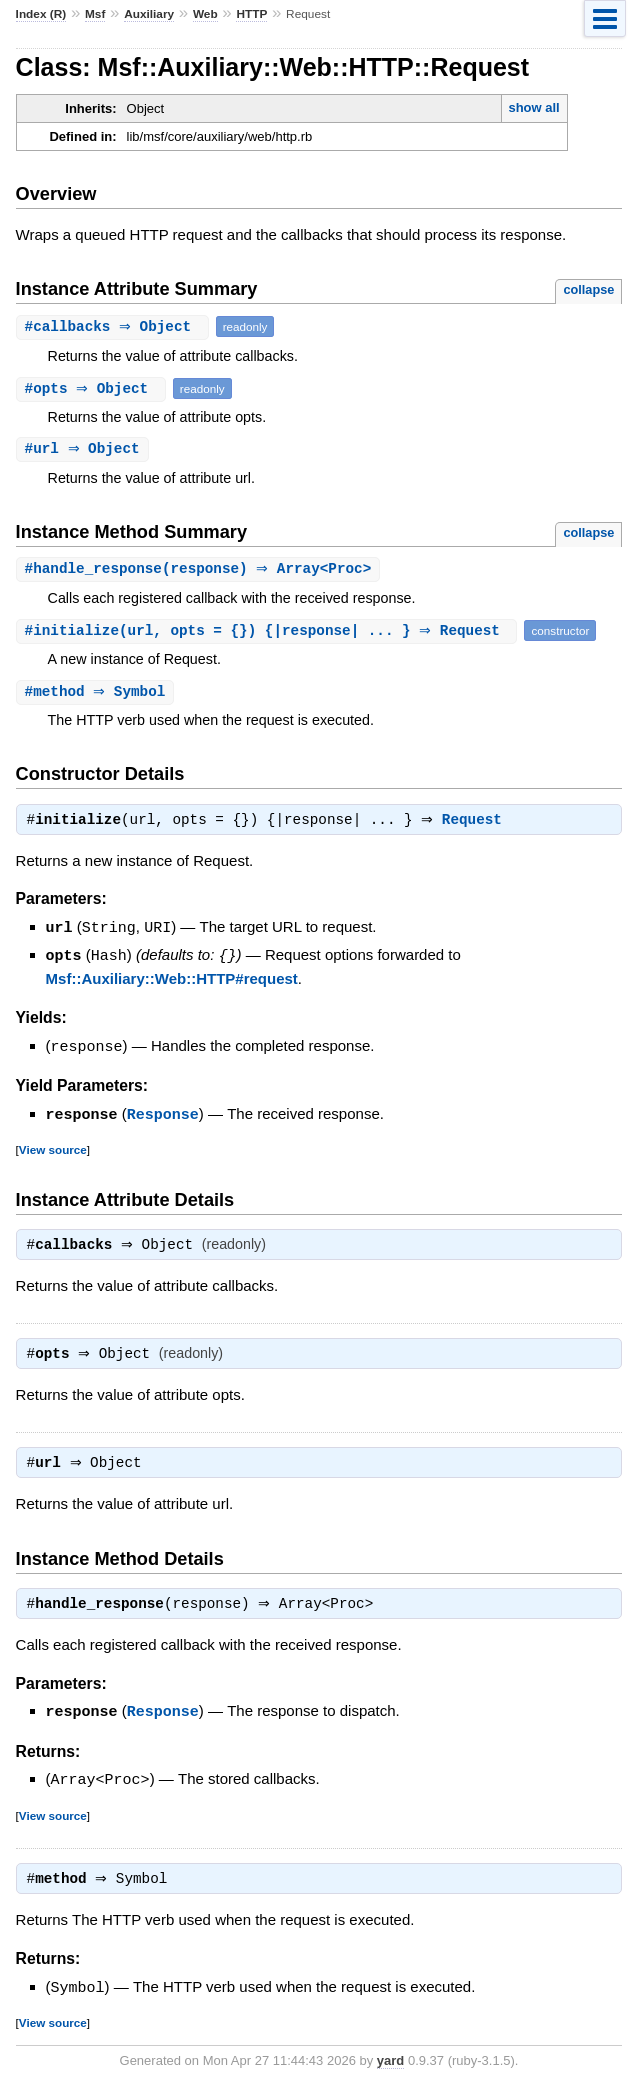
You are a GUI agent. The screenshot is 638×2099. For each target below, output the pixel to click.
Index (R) (41, 14)
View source (53, 1150)
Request (477, 825)
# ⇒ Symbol (98, 694)
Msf (95, 14)
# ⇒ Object (115, 326)
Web (205, 14)
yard (390, 2068)
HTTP (251, 14)
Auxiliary (149, 14)
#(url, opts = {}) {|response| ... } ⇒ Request (269, 632)
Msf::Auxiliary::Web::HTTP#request (172, 981)
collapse (588, 289)
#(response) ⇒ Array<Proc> (201, 570)
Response (163, 1116)
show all (533, 107)
